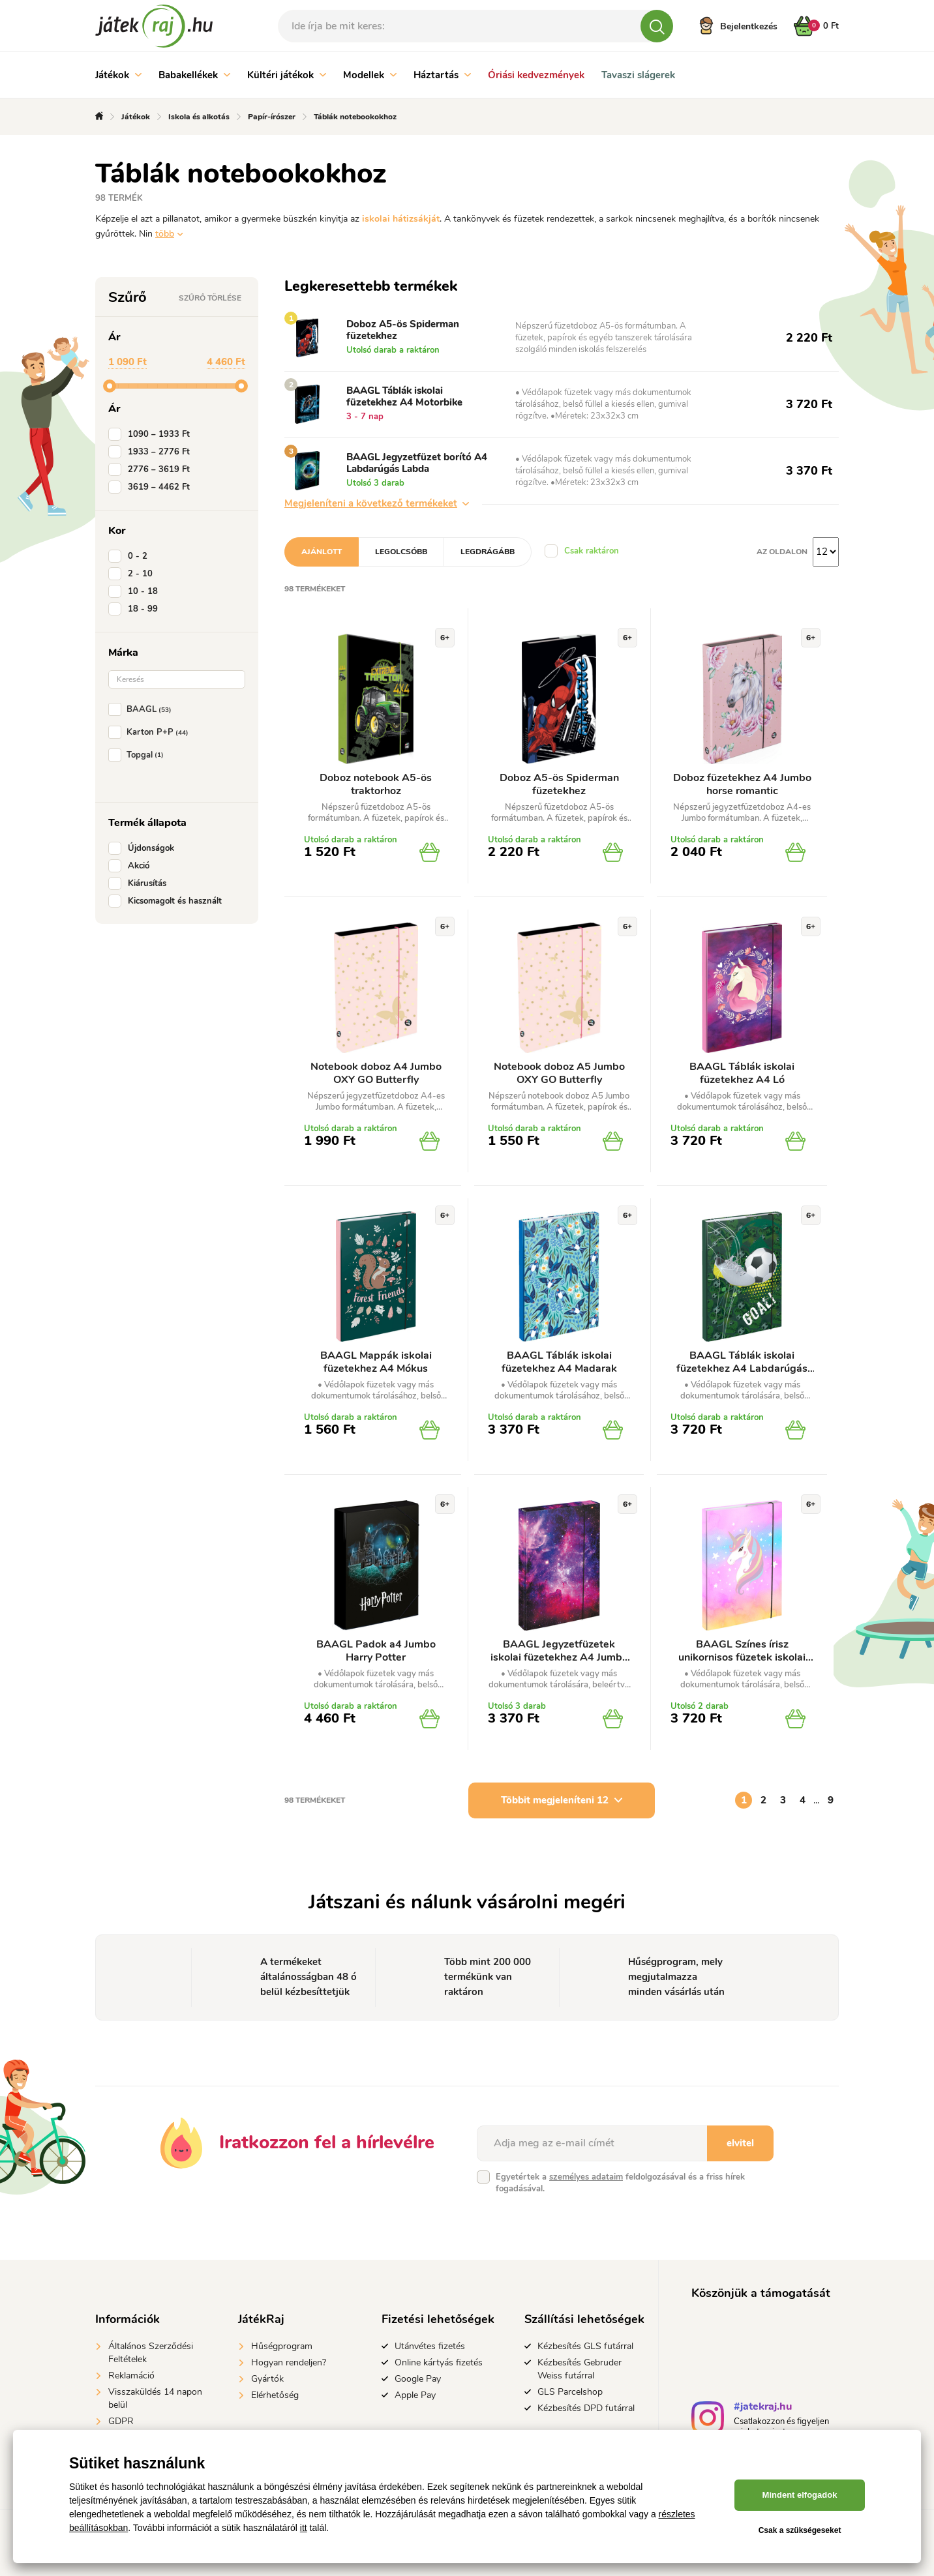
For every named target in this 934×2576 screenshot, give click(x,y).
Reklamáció (131, 2375)
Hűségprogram (281, 2346)
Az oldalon (782, 551)
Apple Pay (415, 2395)
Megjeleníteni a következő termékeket (376, 503)
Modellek (370, 74)
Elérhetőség (275, 2395)
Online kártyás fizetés (439, 2362)
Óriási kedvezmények (536, 74)
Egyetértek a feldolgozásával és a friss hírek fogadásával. (620, 2183)
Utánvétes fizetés (430, 2346)
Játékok (118, 74)
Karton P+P (150, 732)
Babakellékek (194, 74)
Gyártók (267, 2379)
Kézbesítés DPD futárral (586, 2408)
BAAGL (142, 709)
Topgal (138, 755)
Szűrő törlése (210, 298)
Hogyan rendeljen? (288, 2362)
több (164, 234)
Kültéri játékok (286, 74)
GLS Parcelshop (570, 2392)
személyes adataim (586, 2177)
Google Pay (418, 2379)
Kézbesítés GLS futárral (585, 2346)
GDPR (121, 2421)
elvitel (740, 2143)
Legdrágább (487, 551)
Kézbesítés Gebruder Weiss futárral (579, 2369)
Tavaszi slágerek (638, 74)
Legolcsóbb (401, 551)
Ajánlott (321, 551)
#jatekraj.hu (763, 2408)
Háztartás (442, 74)
